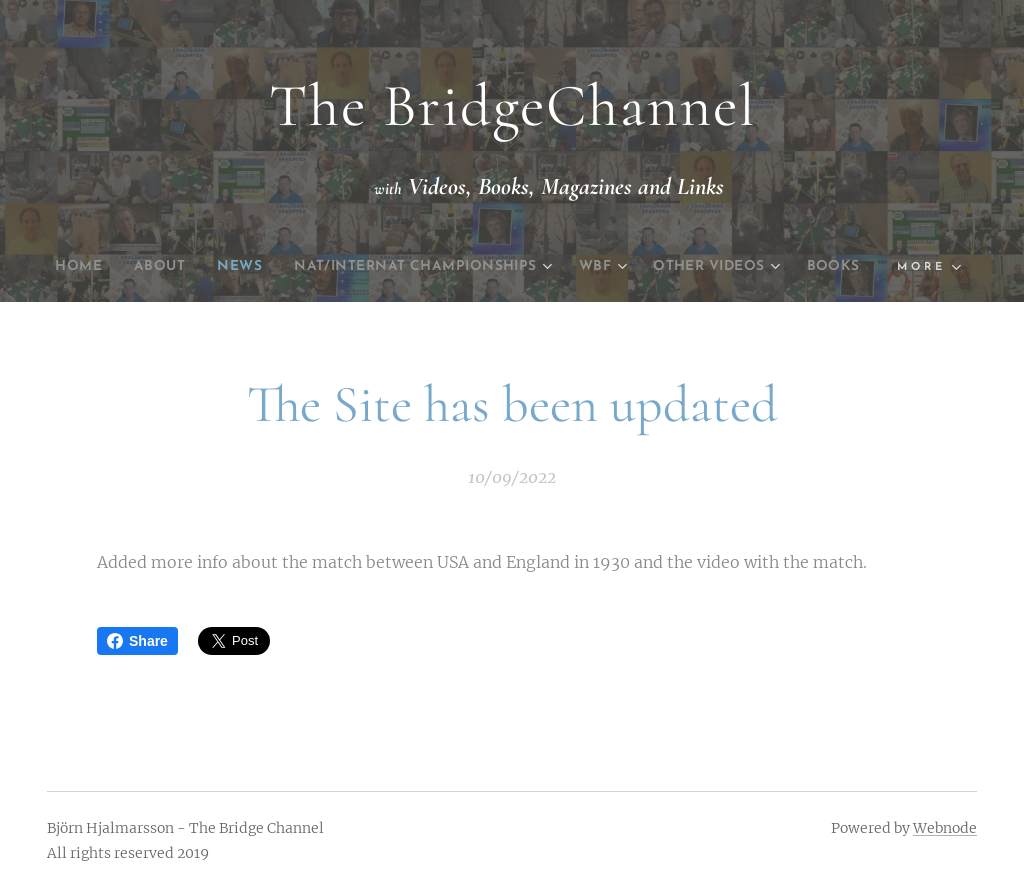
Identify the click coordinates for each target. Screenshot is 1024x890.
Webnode (945, 828)
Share (137, 641)
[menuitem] (89, 267)
